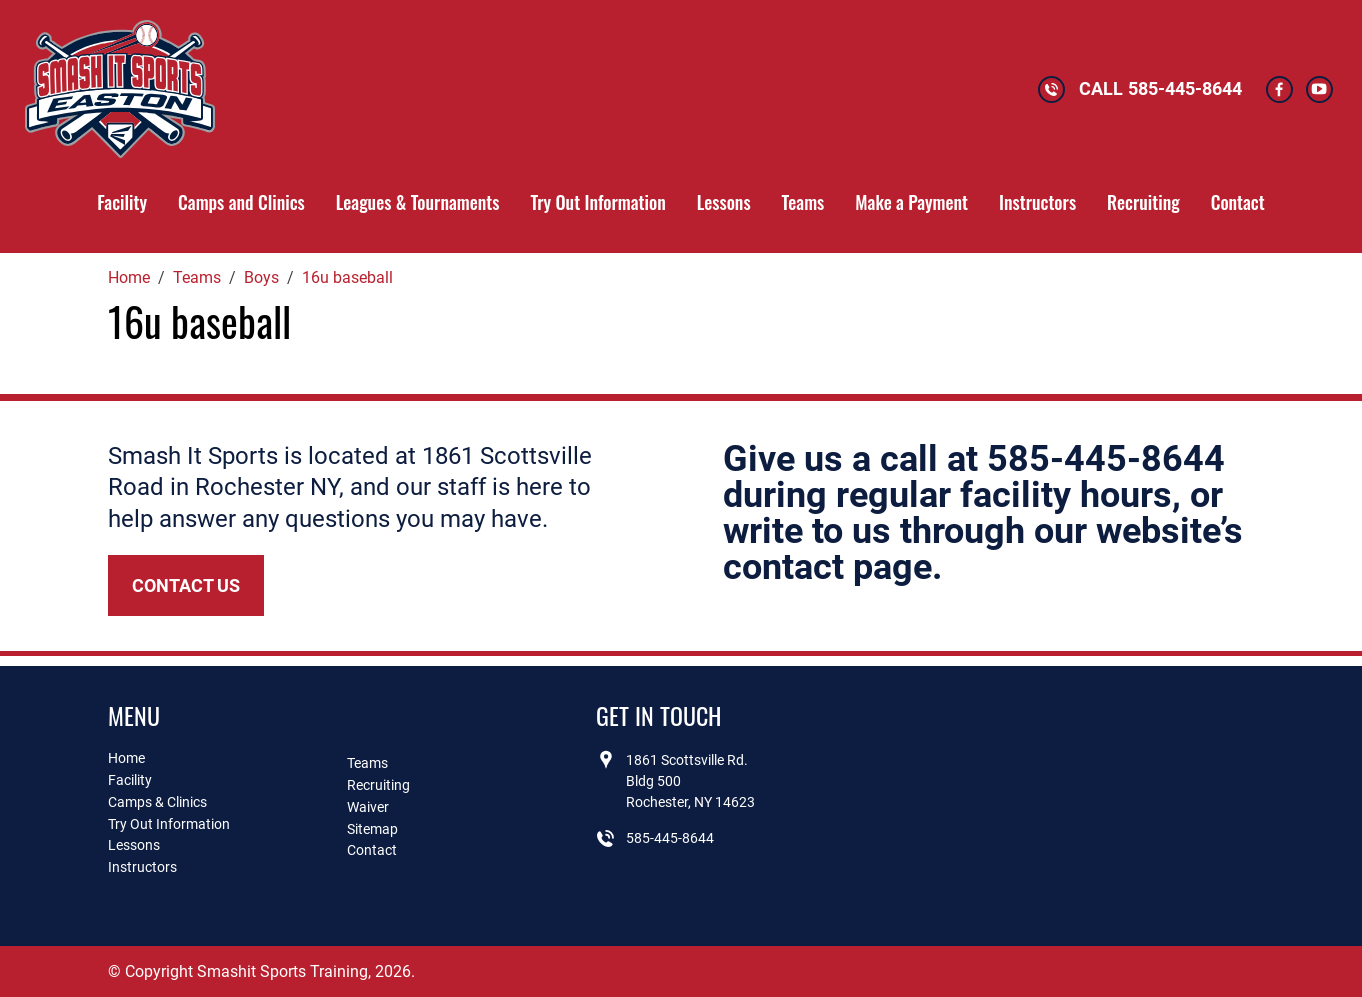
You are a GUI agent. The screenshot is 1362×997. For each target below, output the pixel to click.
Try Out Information (597, 202)
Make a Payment (911, 202)
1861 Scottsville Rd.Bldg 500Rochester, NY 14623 (690, 781)
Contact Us (186, 585)
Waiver (368, 807)
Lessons (724, 202)
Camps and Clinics (241, 202)
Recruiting (1143, 202)
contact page (827, 567)
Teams (803, 202)
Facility (122, 202)
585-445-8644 (1185, 88)
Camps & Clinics (157, 802)
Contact (1238, 202)
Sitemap (372, 829)
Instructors (1037, 202)
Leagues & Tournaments (418, 202)
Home (126, 758)
